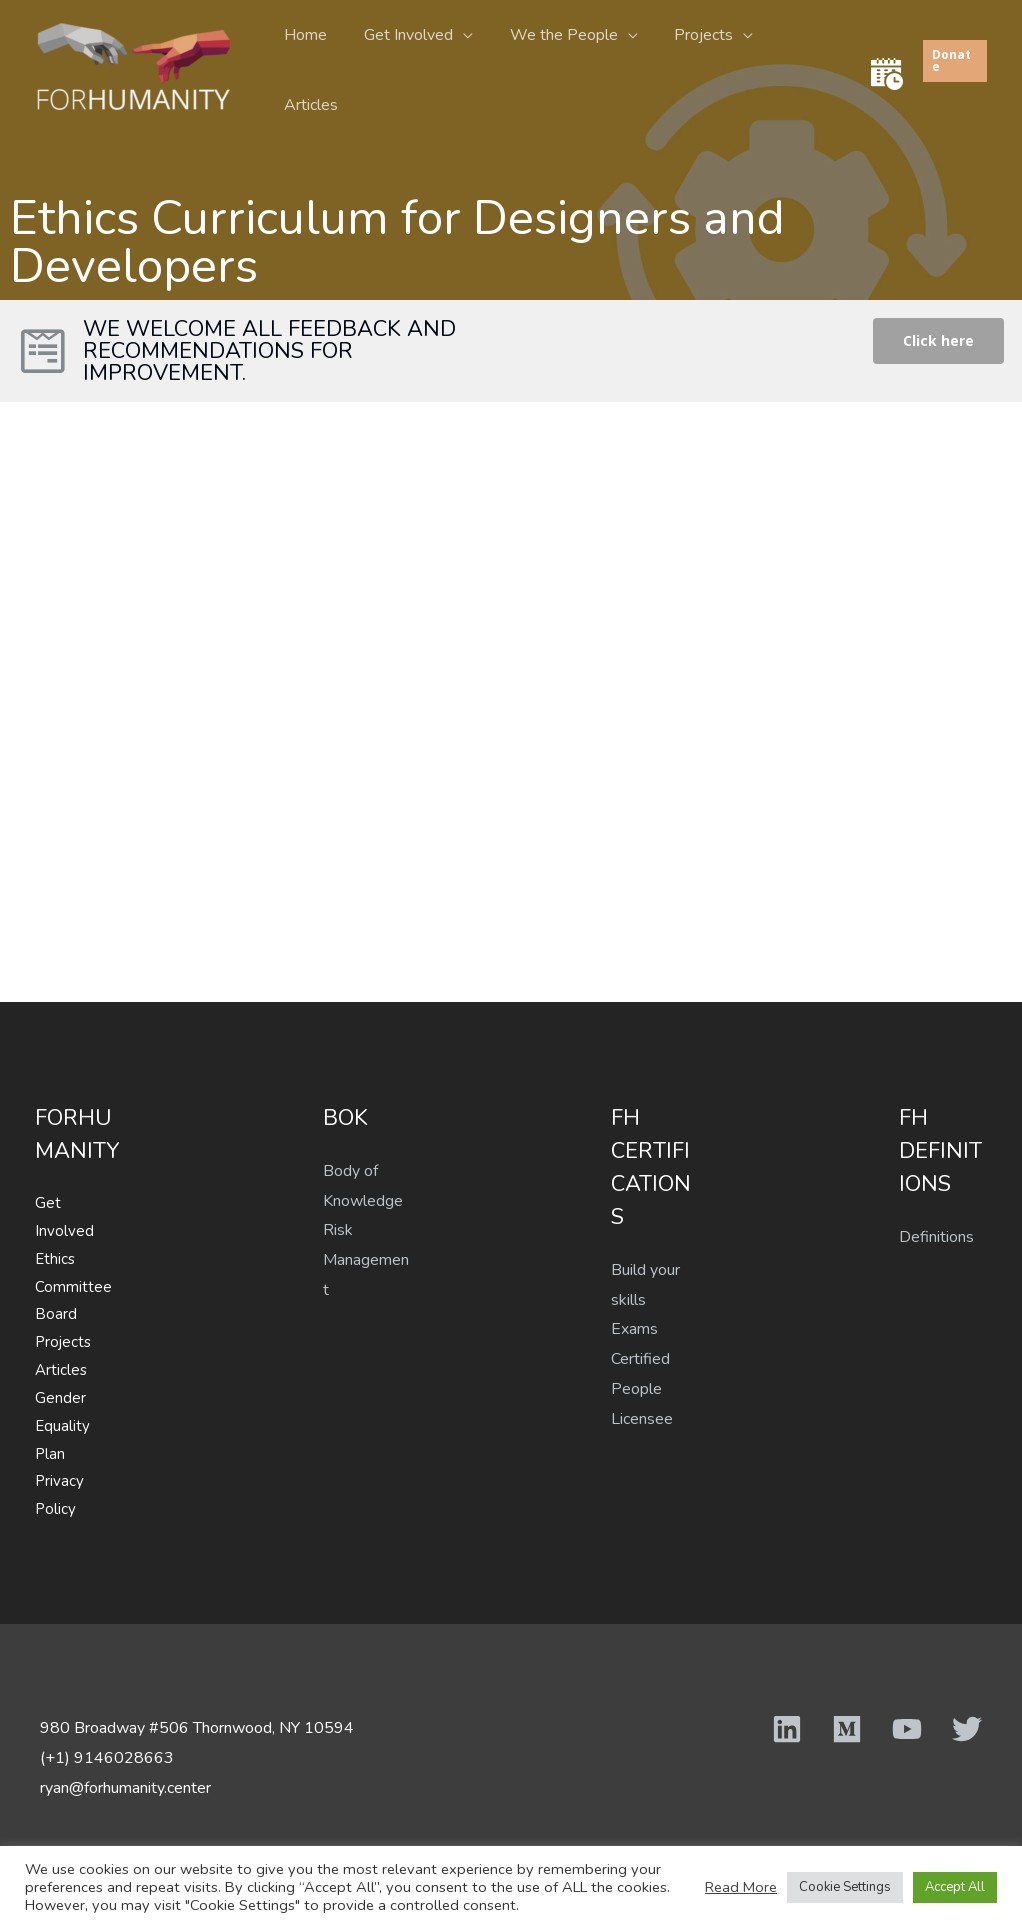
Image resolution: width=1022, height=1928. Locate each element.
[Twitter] (967, 1729)
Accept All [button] (955, 1887)
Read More (741, 1887)
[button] (938, 341)
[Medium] (847, 1729)
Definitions (936, 1237)
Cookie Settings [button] (845, 1887)
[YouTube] (907, 1729)
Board (56, 1314)
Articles (806, 63)
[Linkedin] (787, 1729)
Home (313, 63)
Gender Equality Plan (62, 1426)
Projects (697, 63)
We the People (562, 63)
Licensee (642, 1419)
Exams (634, 1329)
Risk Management (366, 1259)
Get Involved (411, 63)
